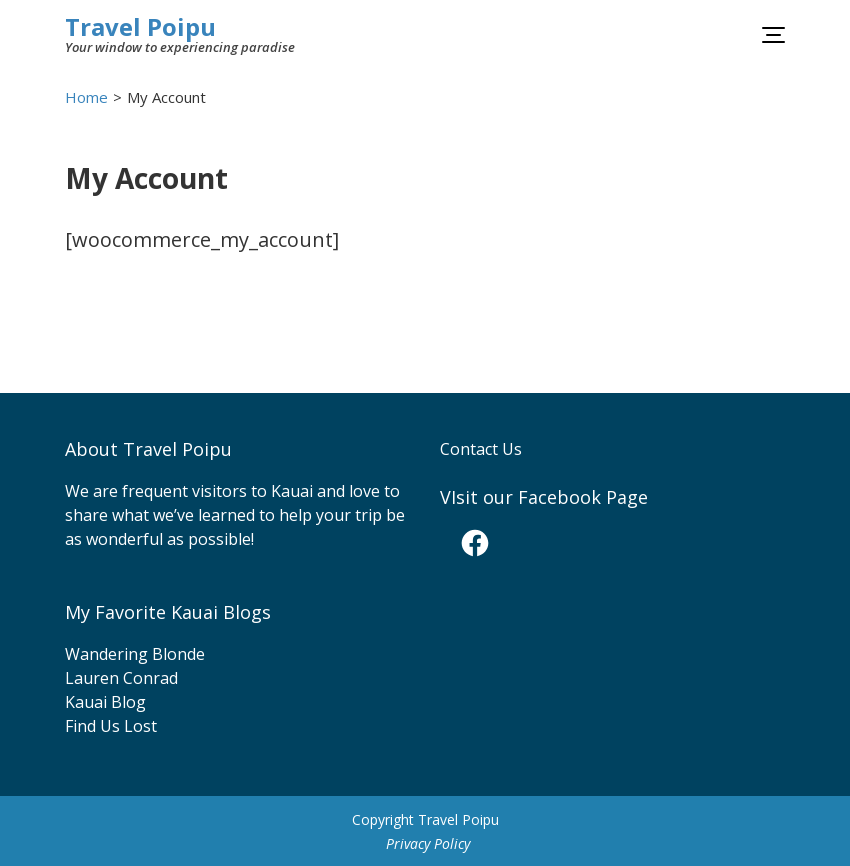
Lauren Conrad (121, 678)
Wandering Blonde (135, 654)
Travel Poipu (140, 26)
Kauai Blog (105, 702)
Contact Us (481, 449)
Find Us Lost (111, 726)
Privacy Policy (428, 843)
